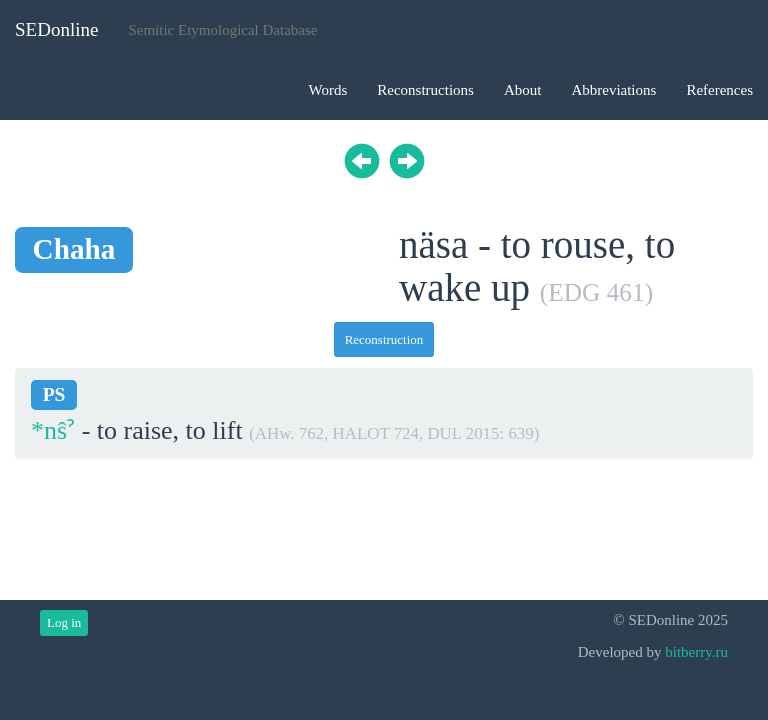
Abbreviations (613, 90)
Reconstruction (384, 339)
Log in (64, 622)
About (523, 90)
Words (327, 90)
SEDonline (56, 29)
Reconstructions (425, 90)
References (719, 90)
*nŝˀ (53, 430)
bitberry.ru (696, 652)
